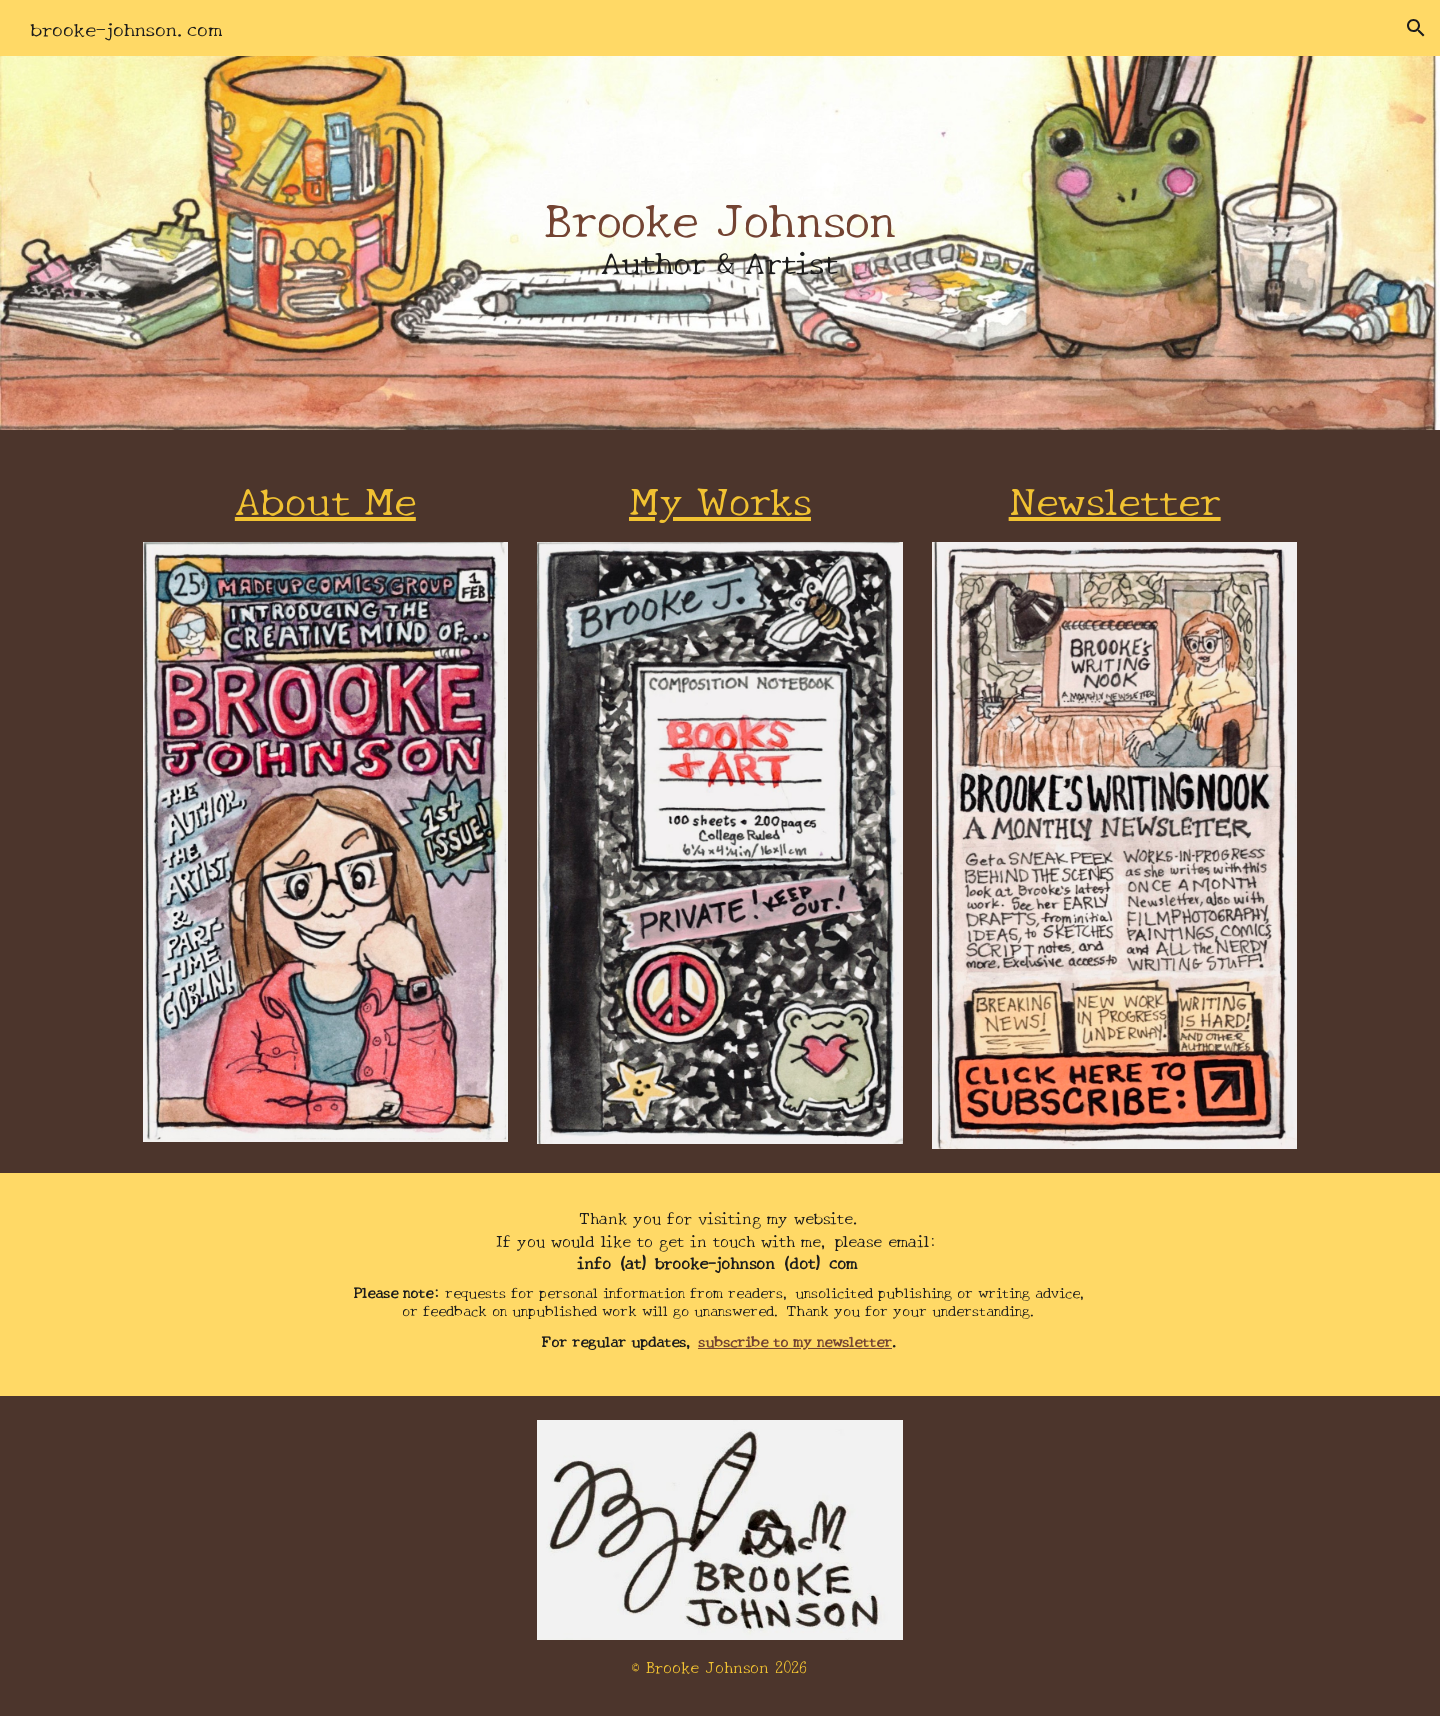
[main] (720, 243)
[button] (1416, 28)
